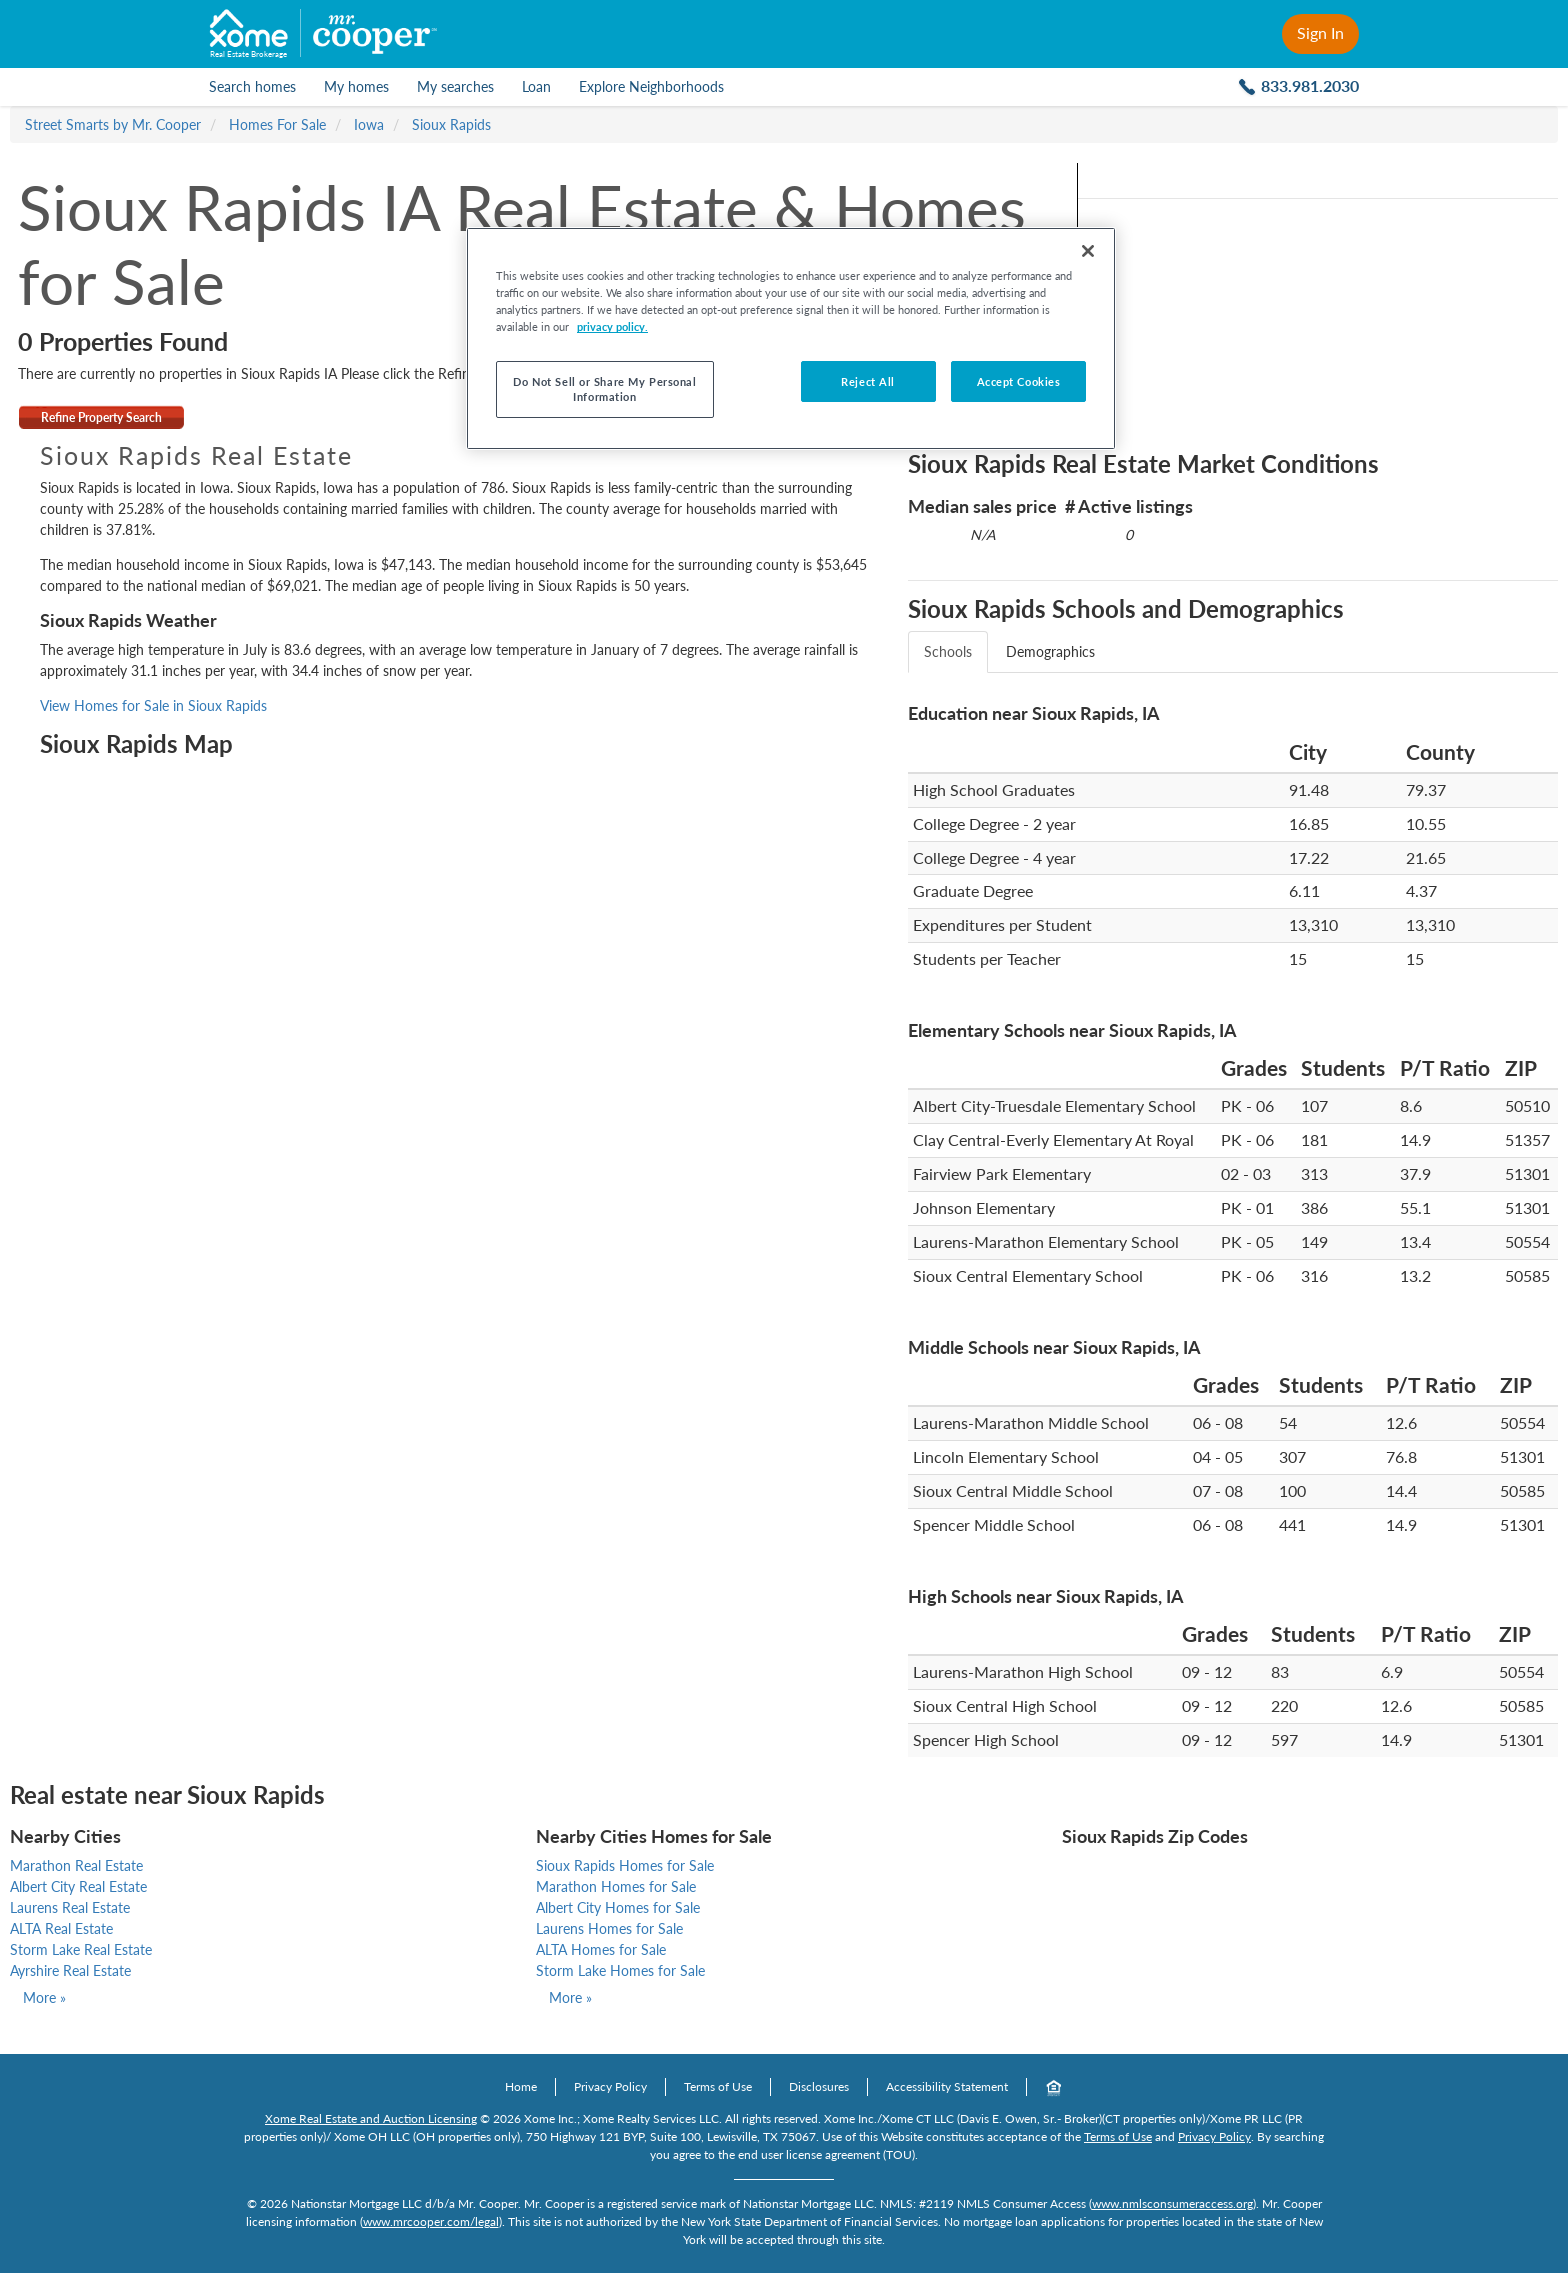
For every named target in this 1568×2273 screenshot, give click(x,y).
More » (44, 1997)
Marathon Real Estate (76, 1865)
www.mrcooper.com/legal (431, 2221)
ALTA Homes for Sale (601, 1949)
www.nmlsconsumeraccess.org (1172, 2203)
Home (521, 2086)
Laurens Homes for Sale (609, 1928)
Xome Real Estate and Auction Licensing (371, 2118)
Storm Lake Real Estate (81, 1949)
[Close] (1088, 251)
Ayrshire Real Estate (70, 1970)
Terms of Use (718, 2086)
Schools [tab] (948, 651)
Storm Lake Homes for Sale (620, 1970)
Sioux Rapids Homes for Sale (625, 1865)
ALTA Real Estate (61, 1928)
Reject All (868, 381)
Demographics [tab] (1050, 651)
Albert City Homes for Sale (618, 1907)
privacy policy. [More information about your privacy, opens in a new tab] (612, 326)
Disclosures (819, 2086)
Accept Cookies (1019, 381)
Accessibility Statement (947, 2086)
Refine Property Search (101, 417)
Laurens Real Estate (70, 1907)
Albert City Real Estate (78, 1886)
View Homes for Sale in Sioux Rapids (153, 705)
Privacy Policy (610, 2086)
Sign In (1320, 32)
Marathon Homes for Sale (616, 1886)
